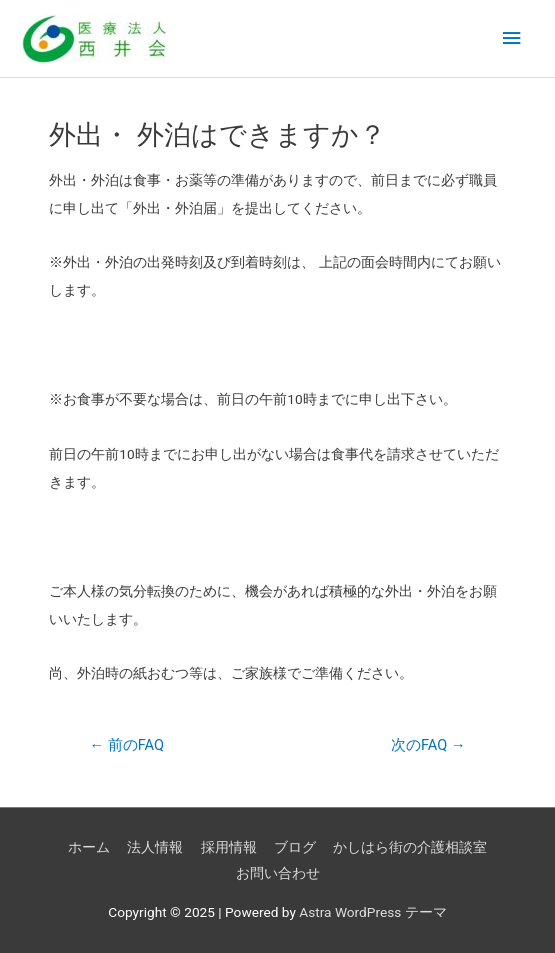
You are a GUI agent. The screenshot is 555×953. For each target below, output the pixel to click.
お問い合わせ (278, 873)
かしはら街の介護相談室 (410, 847)
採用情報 (229, 847)
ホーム (89, 847)
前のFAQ (126, 745)
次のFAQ (428, 745)
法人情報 (155, 847)
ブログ (295, 847)
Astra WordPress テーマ (372, 912)
